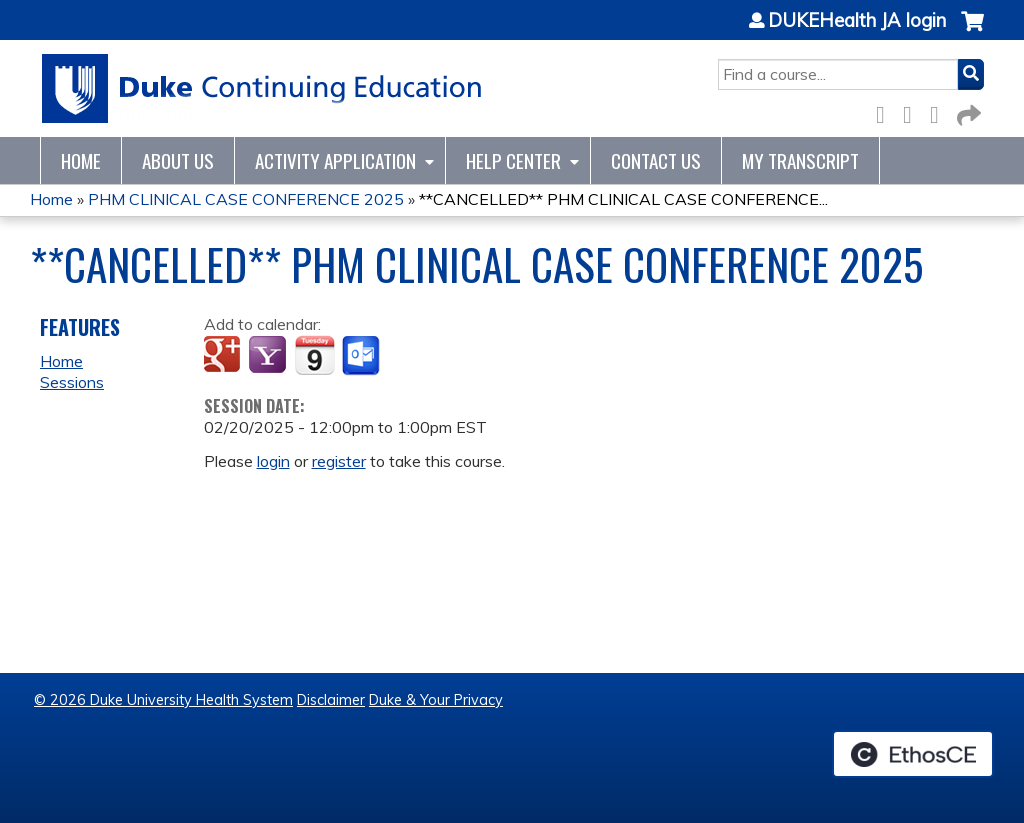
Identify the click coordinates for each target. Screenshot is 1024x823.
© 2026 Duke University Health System (163, 700)
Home (81, 160)
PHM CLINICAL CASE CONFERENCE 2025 (246, 199)
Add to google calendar (224, 356)
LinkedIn (940, 111)
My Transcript (800, 160)
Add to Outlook (362, 356)
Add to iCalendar (314, 355)
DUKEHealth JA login (857, 21)
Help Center (513, 160)
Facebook (886, 111)
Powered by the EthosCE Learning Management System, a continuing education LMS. (913, 754)
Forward (967, 111)
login (273, 461)
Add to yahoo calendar (269, 356)
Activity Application (335, 160)
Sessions (72, 382)
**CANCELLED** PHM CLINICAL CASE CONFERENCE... (623, 199)
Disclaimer (331, 700)
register (339, 461)
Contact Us (656, 160)
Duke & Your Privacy (436, 700)
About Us (178, 160)
